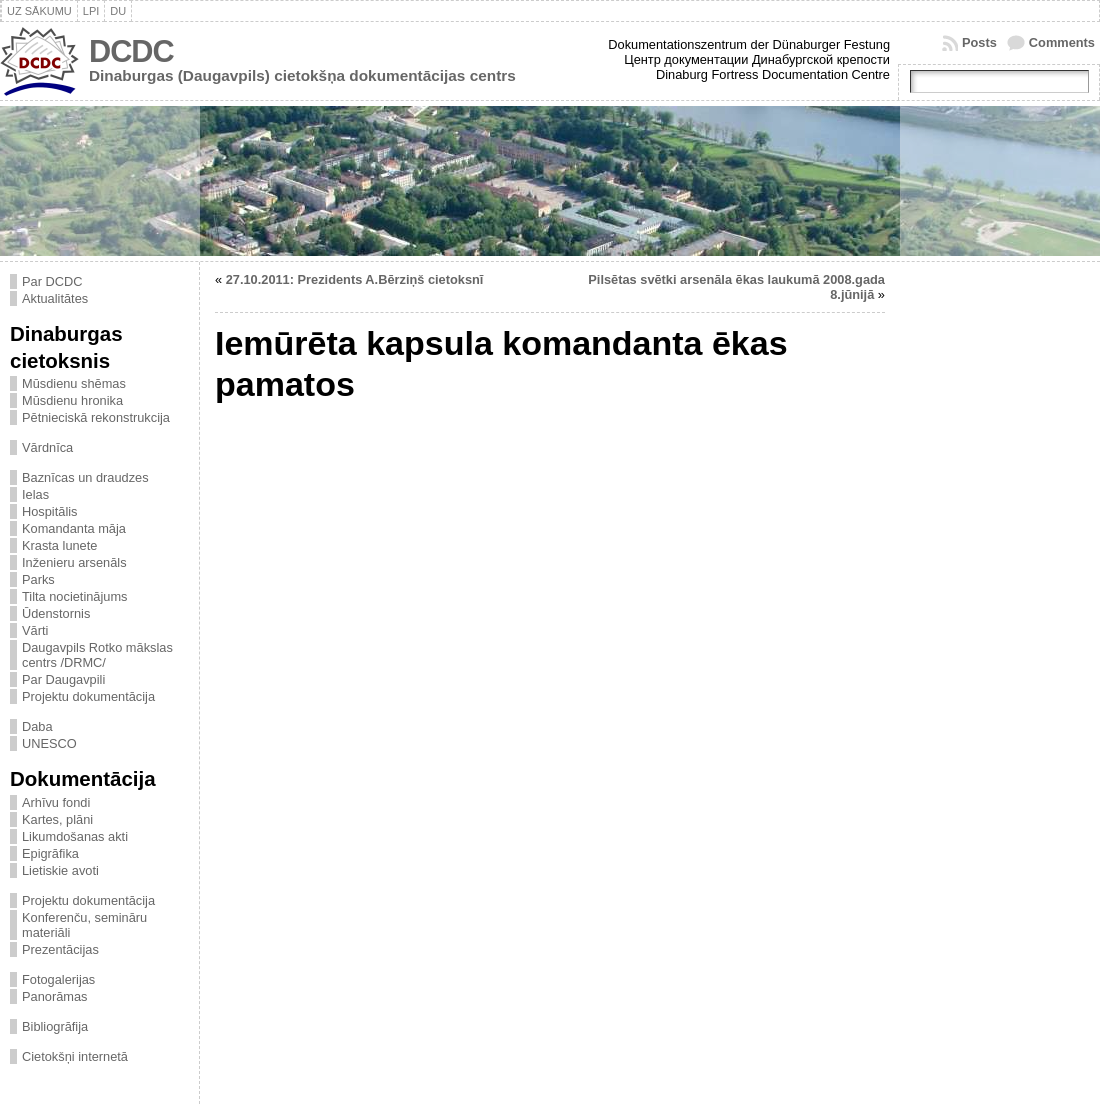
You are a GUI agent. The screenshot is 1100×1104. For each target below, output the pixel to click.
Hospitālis (49, 511)
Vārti (35, 630)
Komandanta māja (74, 528)
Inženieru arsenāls (74, 562)
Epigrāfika (50, 853)
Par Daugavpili (63, 679)
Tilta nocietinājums (75, 596)
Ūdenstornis (56, 613)
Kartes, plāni (57, 819)
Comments (1062, 42)
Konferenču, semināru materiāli (84, 925)
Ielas (35, 494)
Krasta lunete (59, 545)
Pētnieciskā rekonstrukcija (96, 417)
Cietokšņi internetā (75, 1056)
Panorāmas (54, 996)
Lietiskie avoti (60, 870)
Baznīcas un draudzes (85, 477)
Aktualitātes (55, 298)
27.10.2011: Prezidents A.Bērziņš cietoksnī (355, 279)
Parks (38, 579)
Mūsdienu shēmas (74, 383)
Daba (37, 726)
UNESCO (49, 743)
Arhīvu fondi (56, 802)
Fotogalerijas (58, 979)
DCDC (131, 51)
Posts (979, 42)
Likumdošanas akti (75, 836)
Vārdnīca (47, 447)
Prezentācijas (60, 949)
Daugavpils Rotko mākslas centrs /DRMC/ (97, 655)
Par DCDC (52, 281)
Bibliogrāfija (55, 1026)
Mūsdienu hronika (72, 400)
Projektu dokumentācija (88, 696)
